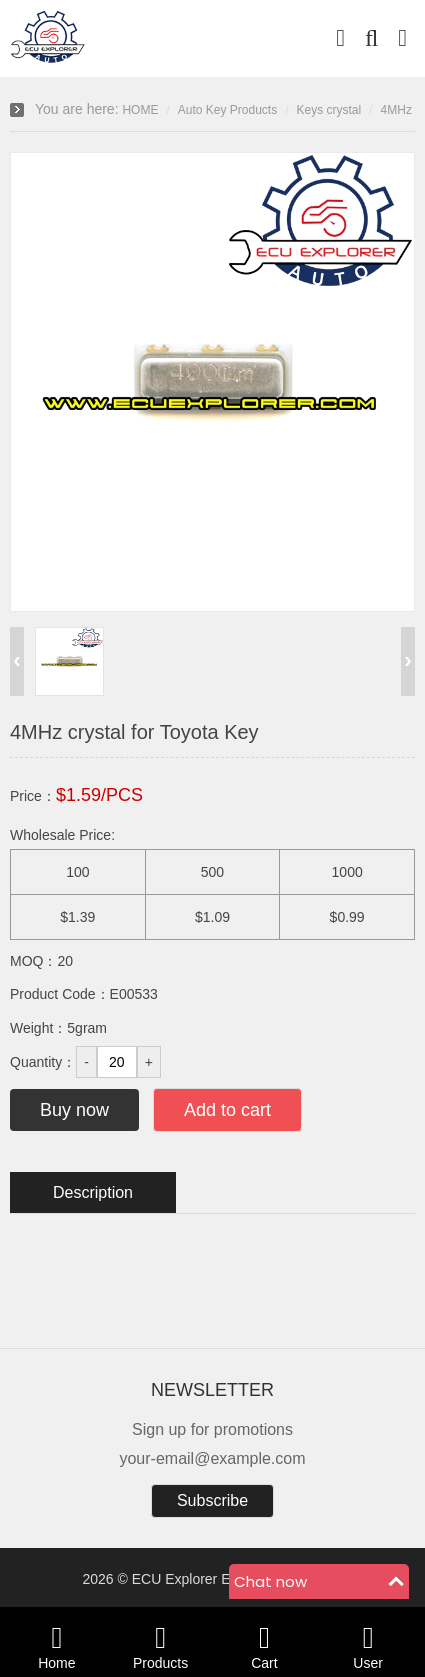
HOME (140, 110)
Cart (265, 1641)
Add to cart (227, 1110)
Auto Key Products (227, 110)
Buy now (74, 1110)
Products (161, 1641)
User (368, 1641)
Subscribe (212, 1500)
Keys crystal (329, 110)
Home (57, 1641)
